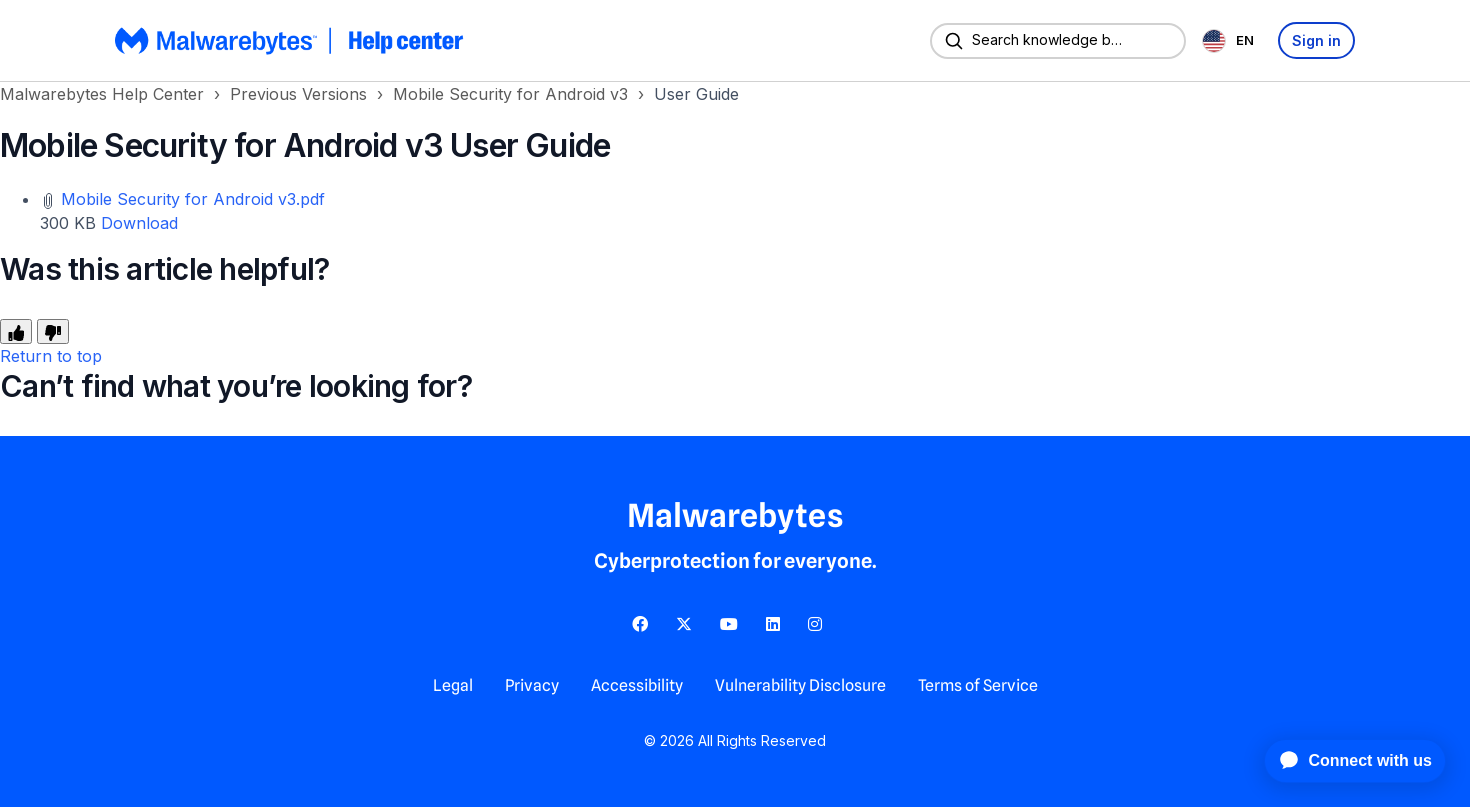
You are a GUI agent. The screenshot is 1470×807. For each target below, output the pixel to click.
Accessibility (637, 685)
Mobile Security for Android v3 (510, 94)
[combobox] (1232, 40)
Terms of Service (978, 685)
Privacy (532, 685)
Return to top (51, 356)
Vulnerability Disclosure (800, 685)
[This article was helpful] (16, 331)
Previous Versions (298, 94)
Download (139, 223)
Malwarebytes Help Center (102, 94)
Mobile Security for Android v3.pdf (193, 199)
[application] (1344, 761)
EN (1228, 41)
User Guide (696, 94)
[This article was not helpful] (53, 331)
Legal (453, 685)
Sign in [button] (1316, 40)
